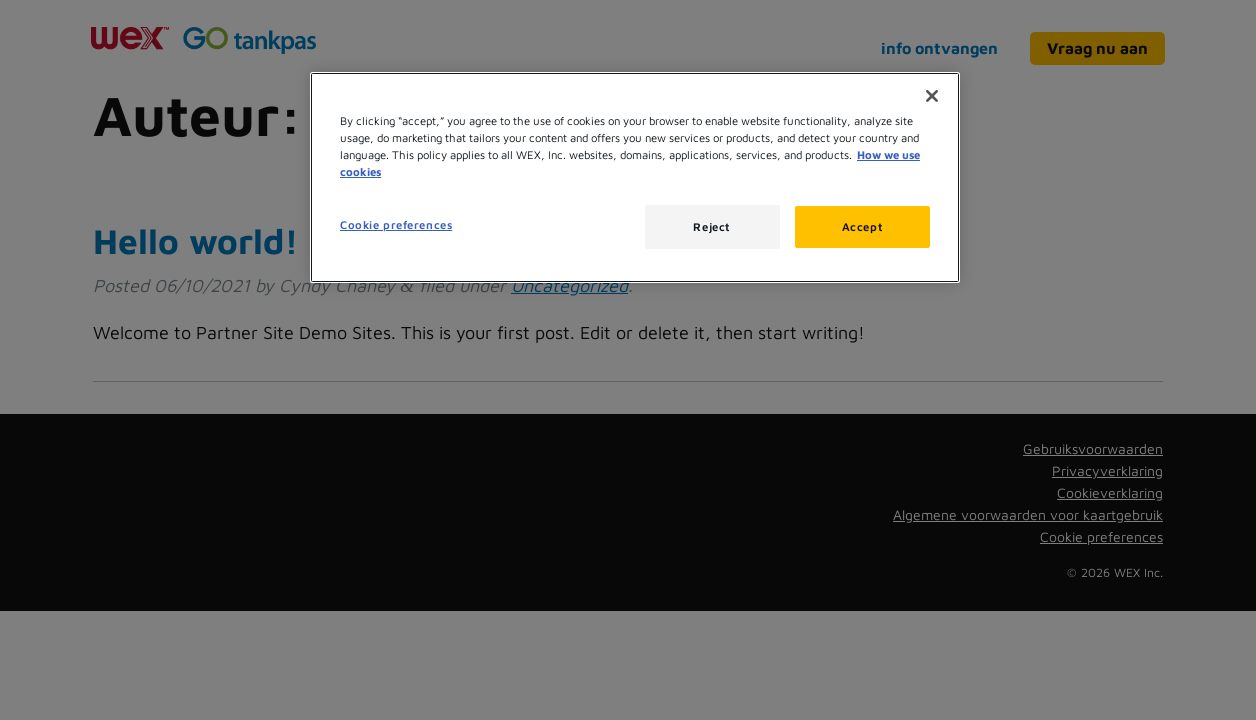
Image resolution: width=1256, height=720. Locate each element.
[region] (635, 177)
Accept (862, 226)
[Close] (932, 96)
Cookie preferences (396, 224)
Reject (711, 226)
